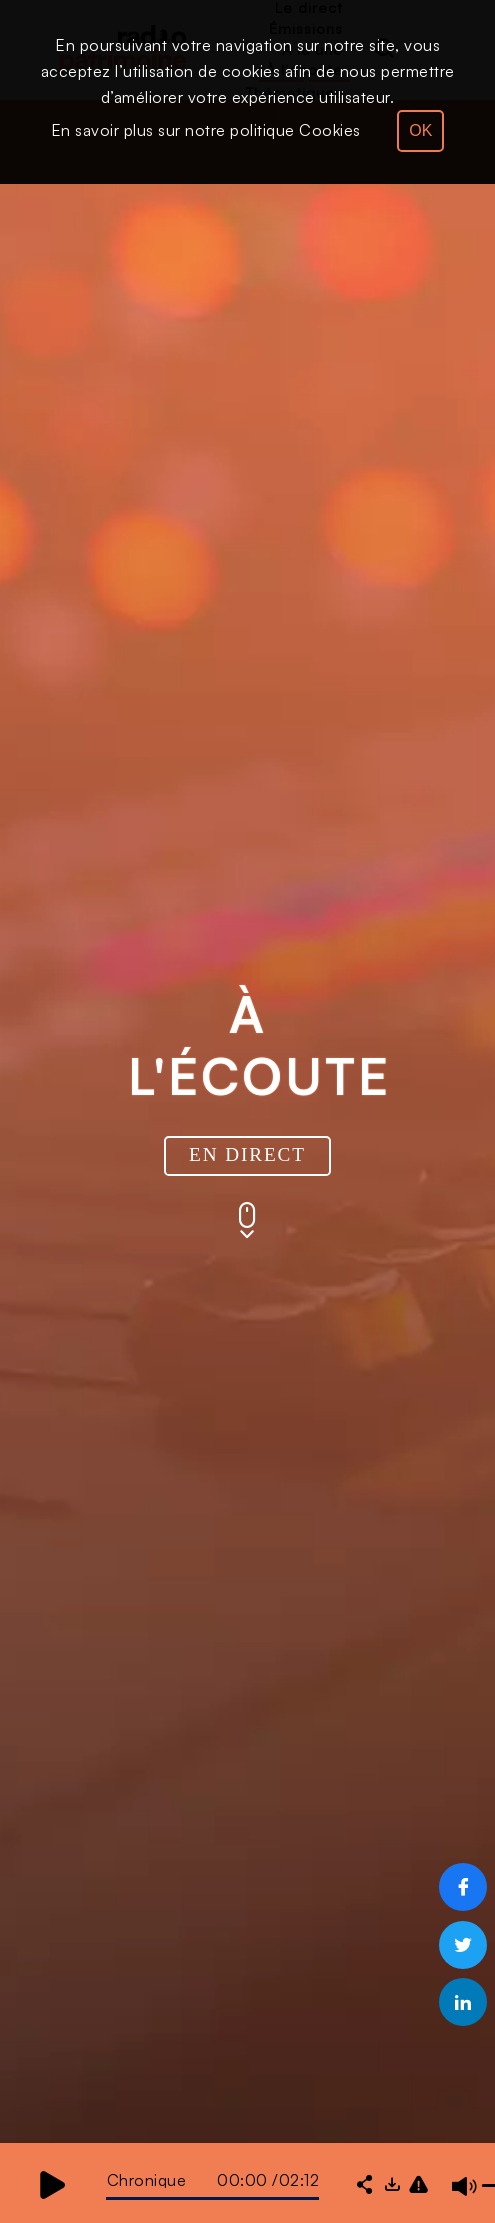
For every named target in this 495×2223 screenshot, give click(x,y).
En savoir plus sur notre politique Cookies (206, 130)
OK (420, 130)
